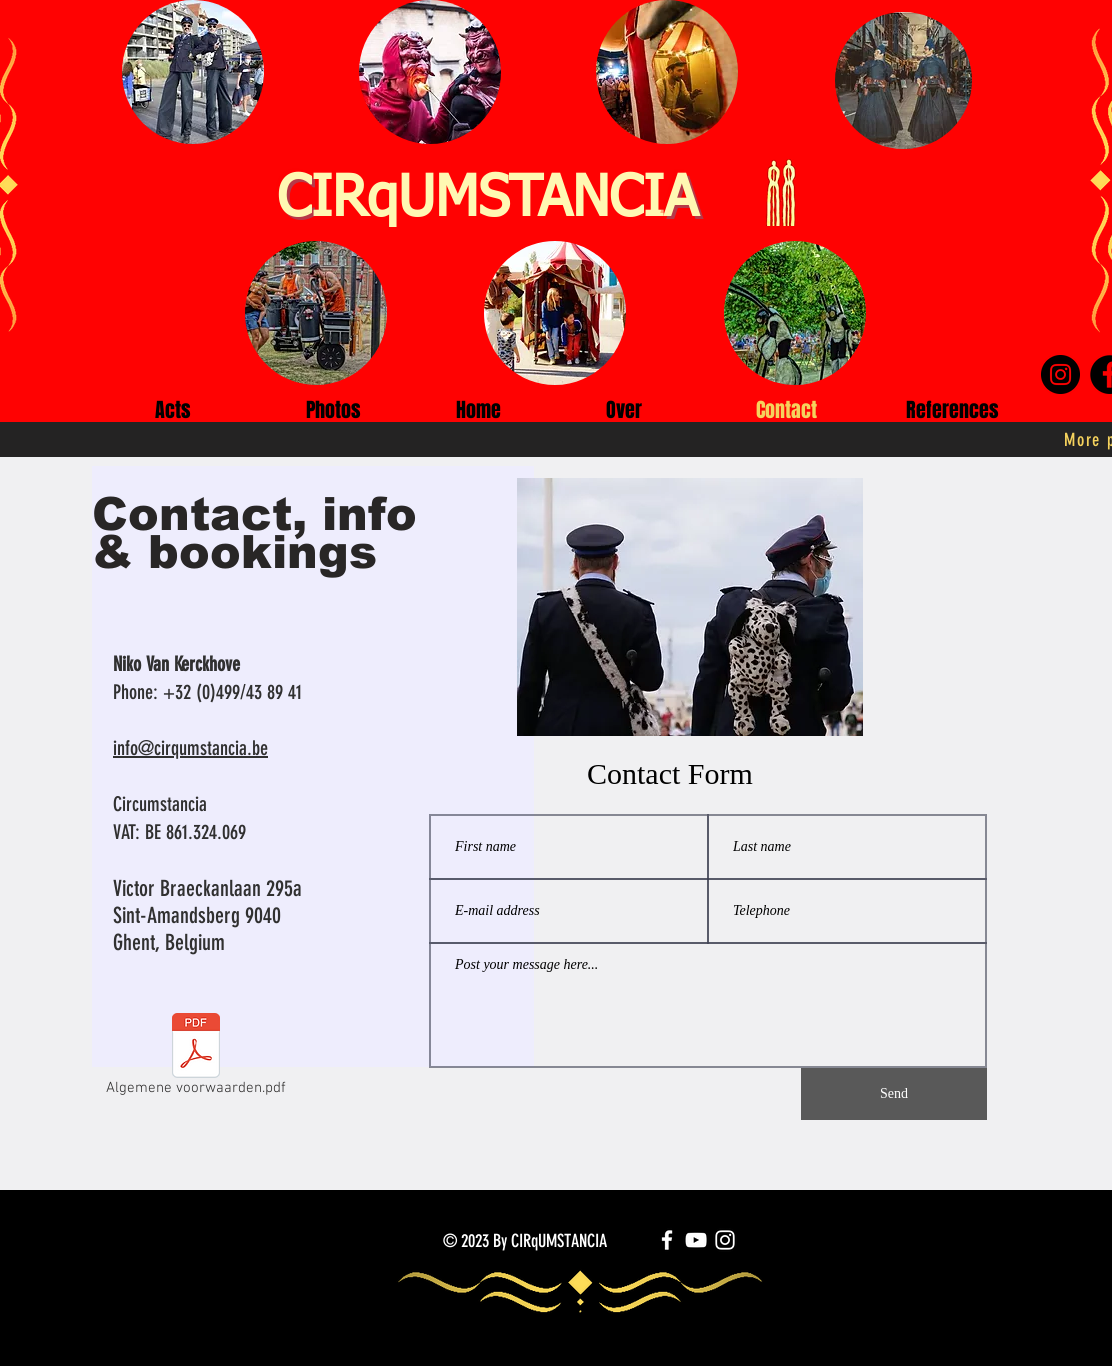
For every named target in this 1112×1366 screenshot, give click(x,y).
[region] (313, 840)
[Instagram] (1060, 374)
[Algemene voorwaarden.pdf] (196, 1058)
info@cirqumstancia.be (190, 748)
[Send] (894, 1094)
